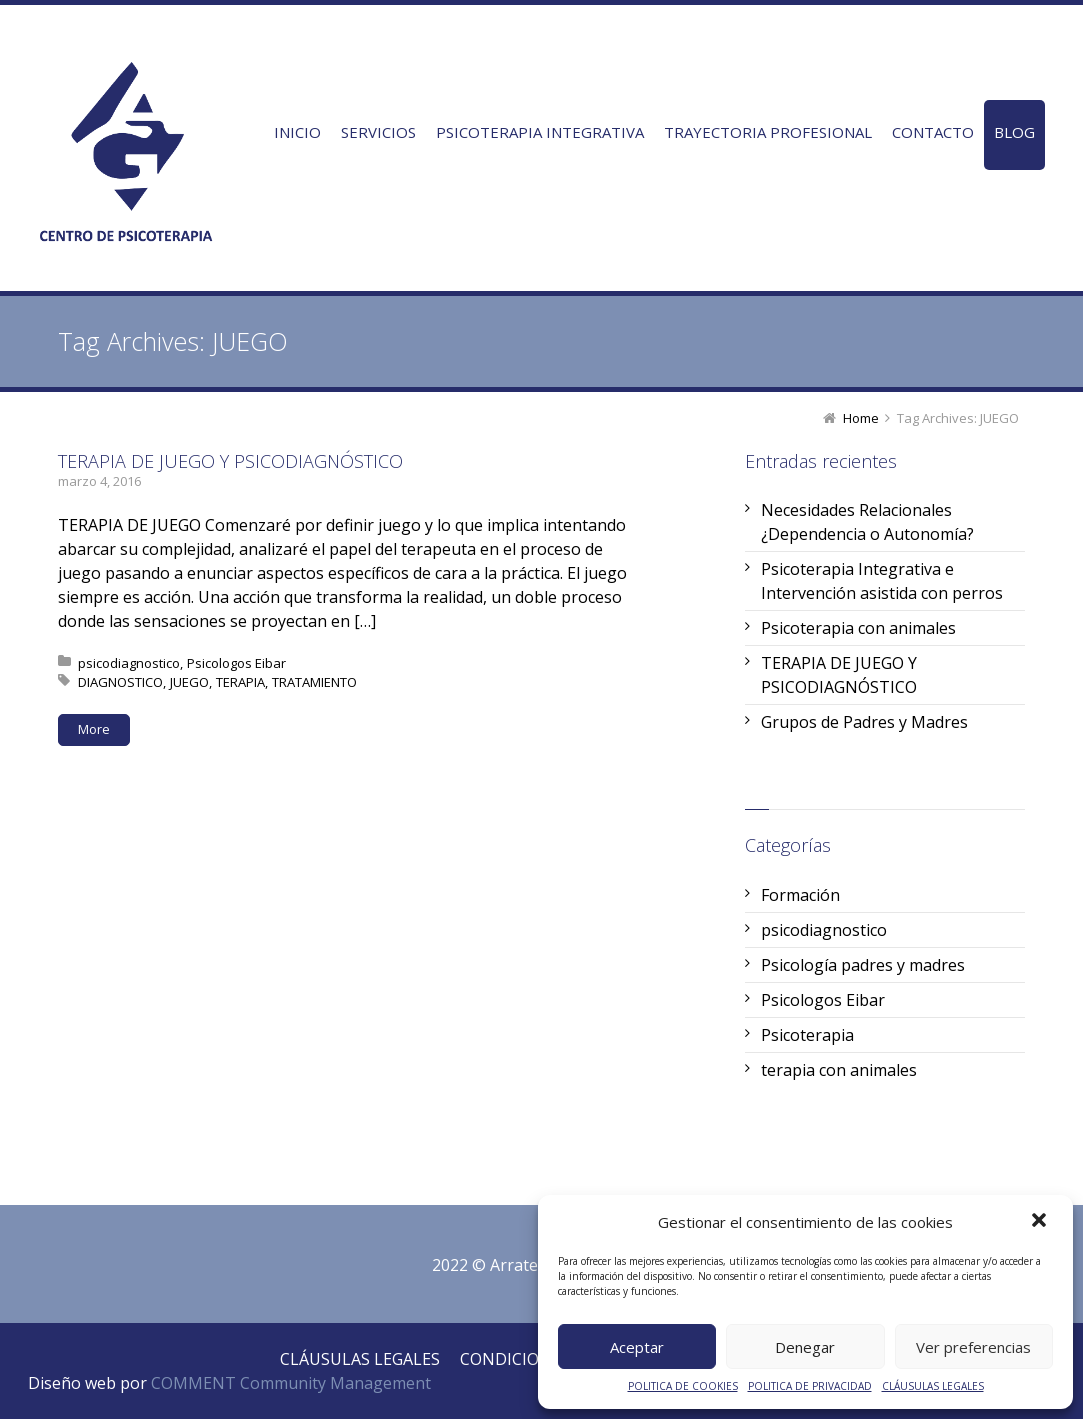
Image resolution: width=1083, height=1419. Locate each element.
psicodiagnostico (129, 663)
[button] (1041, 1222)
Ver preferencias (973, 1347)
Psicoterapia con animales (858, 628)
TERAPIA (240, 682)
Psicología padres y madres (863, 965)
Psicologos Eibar (236, 663)
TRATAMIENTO (314, 682)
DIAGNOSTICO (120, 682)
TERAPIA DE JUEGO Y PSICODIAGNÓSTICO (230, 461)
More (94, 729)
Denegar (805, 1347)
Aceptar (637, 1347)
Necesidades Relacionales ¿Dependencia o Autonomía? (867, 522)
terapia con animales (839, 1070)
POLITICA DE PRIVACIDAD (810, 1386)
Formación (800, 895)
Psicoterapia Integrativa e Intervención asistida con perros (882, 581)
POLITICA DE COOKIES (683, 1386)
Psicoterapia (807, 1035)
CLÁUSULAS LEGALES (933, 1386)
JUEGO (189, 682)
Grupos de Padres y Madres (864, 722)
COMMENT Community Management (291, 1383)
